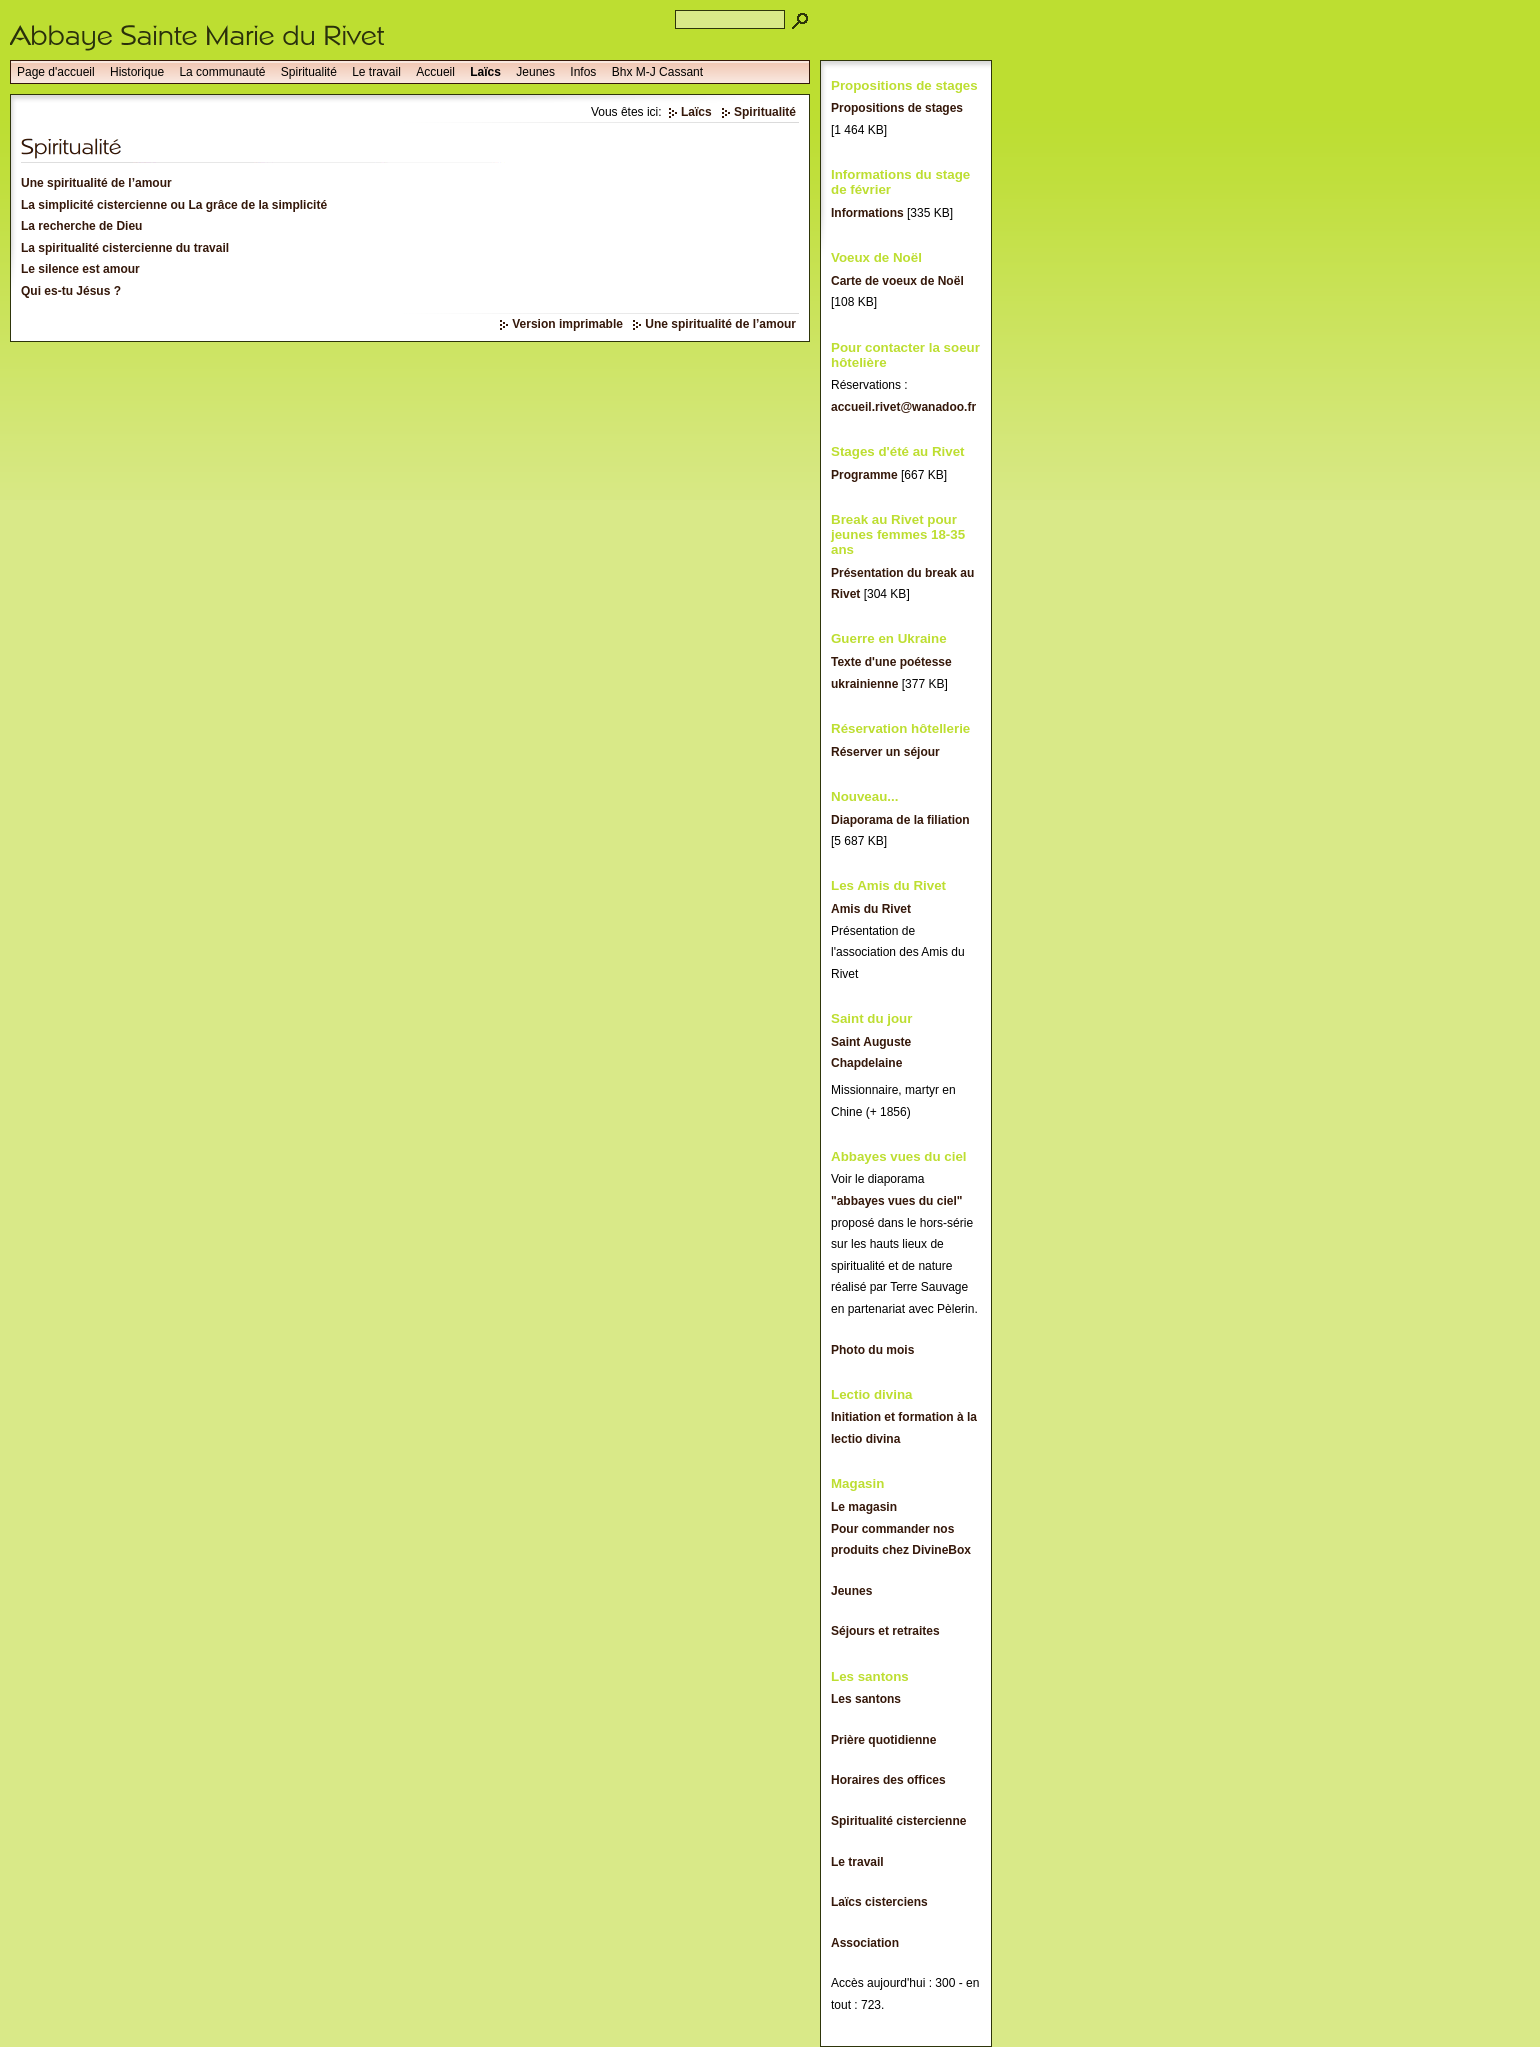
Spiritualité (309, 72)
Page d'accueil (56, 72)
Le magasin (864, 1507)
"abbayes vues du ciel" (896, 1201)
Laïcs (485, 72)
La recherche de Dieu (81, 226)
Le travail (376, 72)
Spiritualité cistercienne (898, 1821)
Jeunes (535, 72)
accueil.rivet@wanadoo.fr (903, 407)
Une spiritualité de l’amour (96, 183)
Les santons (866, 1699)
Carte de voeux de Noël (897, 281)
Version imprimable (567, 324)
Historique (137, 72)
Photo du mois (872, 1350)
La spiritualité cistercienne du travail (125, 248)
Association (865, 1943)
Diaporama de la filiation (900, 820)
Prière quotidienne (883, 1740)
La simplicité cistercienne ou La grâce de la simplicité (174, 205)
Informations (867, 213)
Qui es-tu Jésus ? (71, 291)
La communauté (222, 72)
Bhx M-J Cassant (657, 72)
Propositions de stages (897, 108)
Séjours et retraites (885, 1631)
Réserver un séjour (885, 752)
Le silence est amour (80, 269)
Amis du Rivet (871, 909)
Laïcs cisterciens (879, 1902)
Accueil (435, 72)
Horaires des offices (888, 1780)
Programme (864, 475)
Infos (583, 72)
